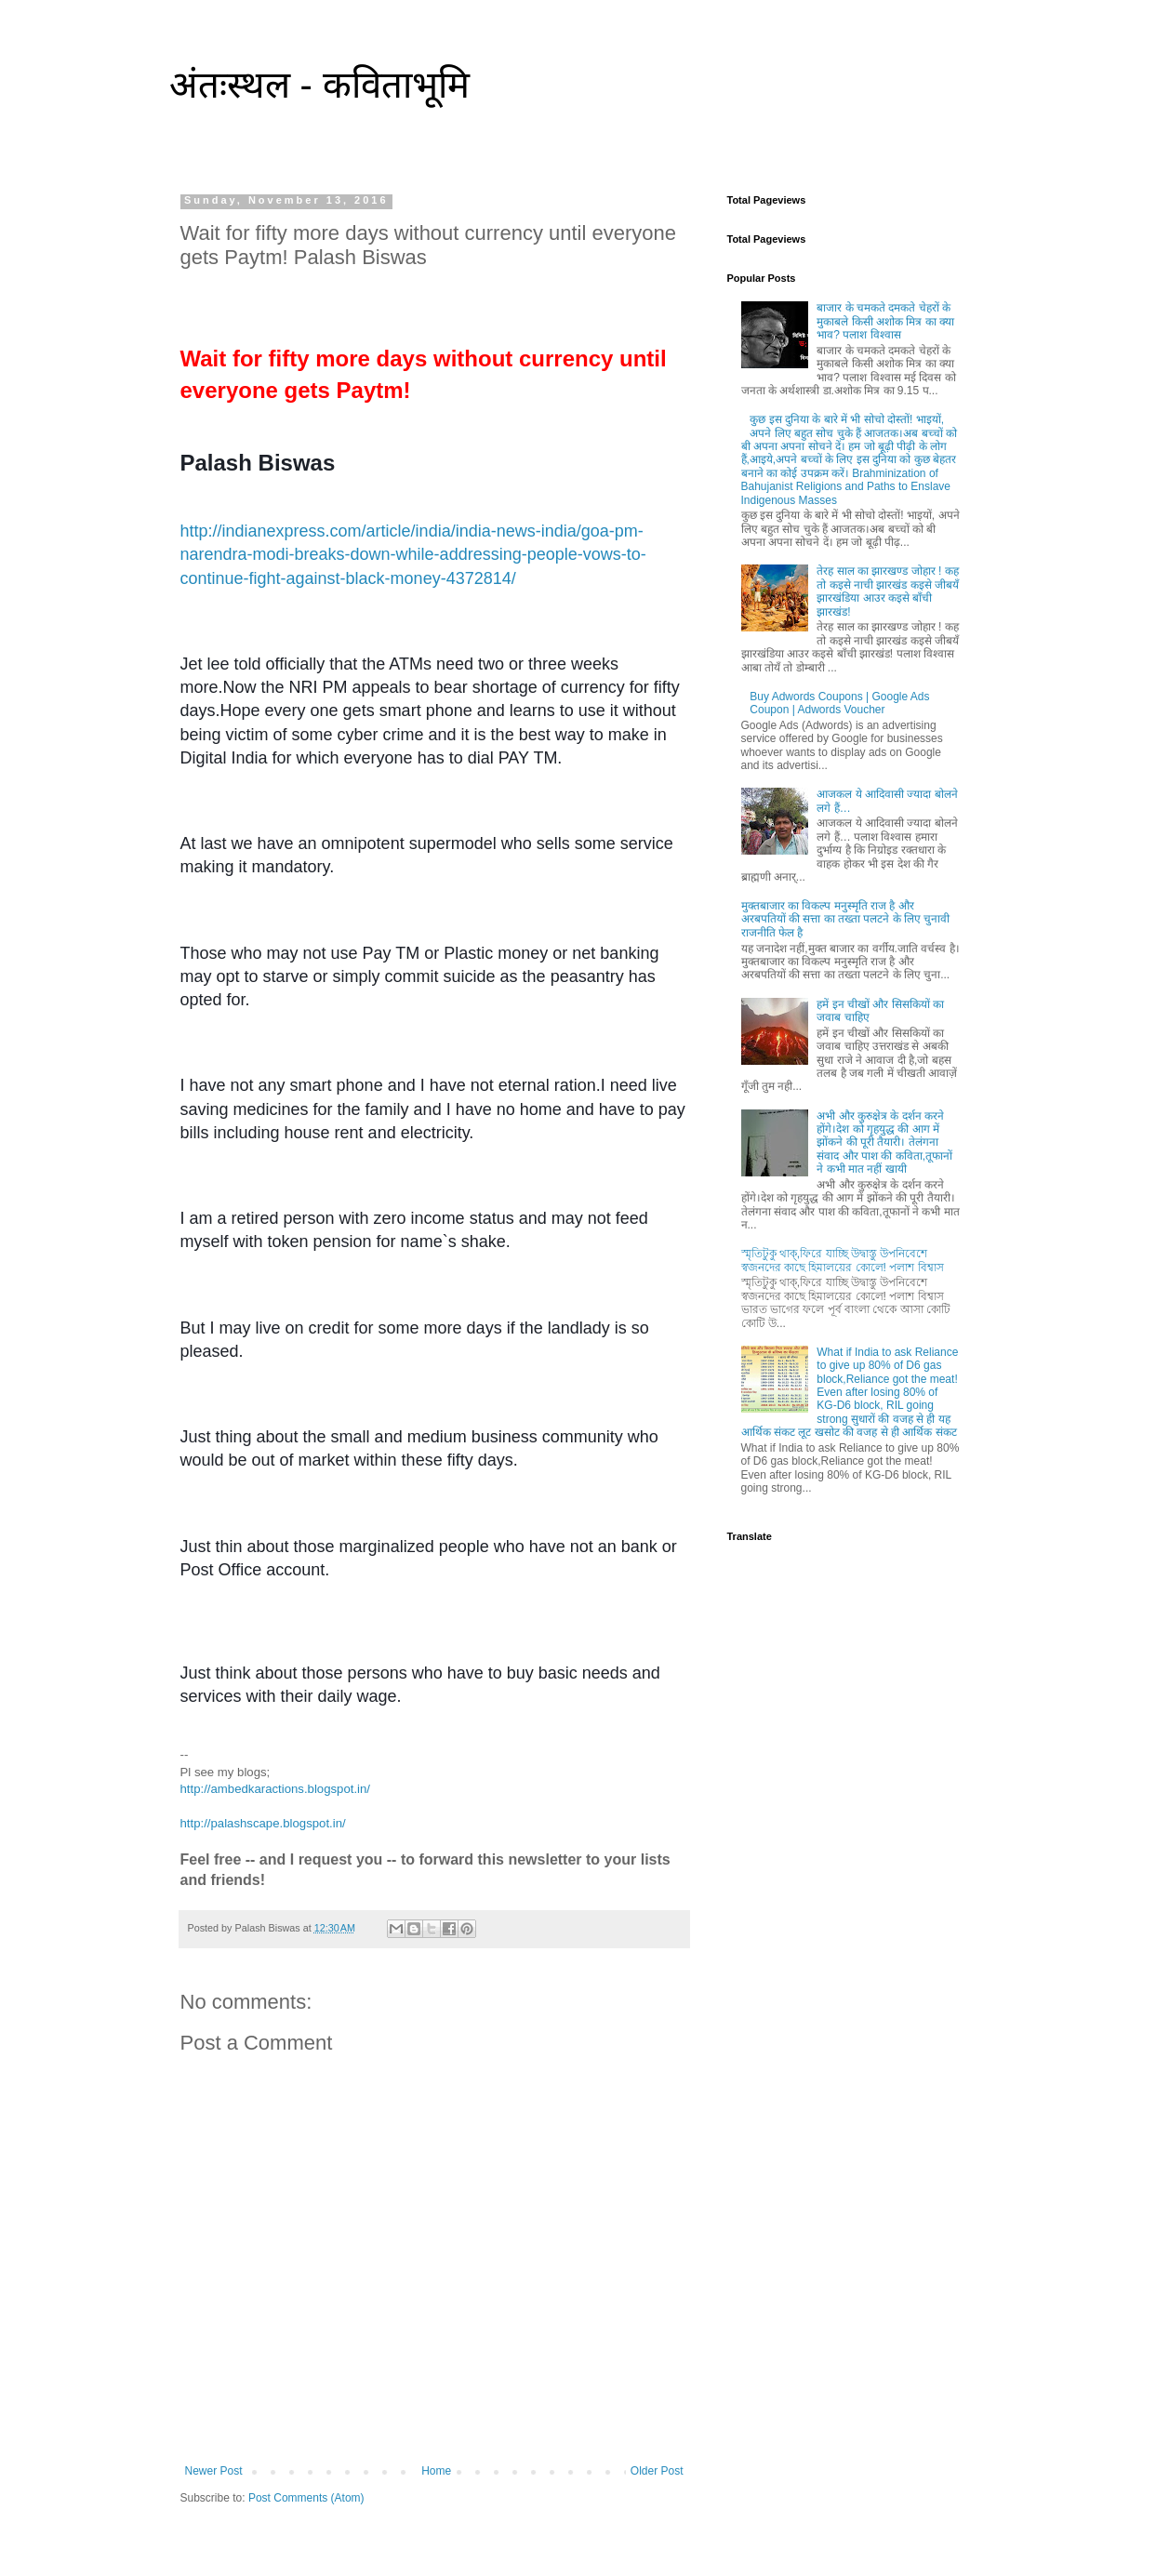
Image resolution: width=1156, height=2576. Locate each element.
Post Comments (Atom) (306, 2497)
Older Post (657, 2470)
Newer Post (214, 2470)
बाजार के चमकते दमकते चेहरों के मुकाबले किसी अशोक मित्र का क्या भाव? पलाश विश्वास (885, 321)
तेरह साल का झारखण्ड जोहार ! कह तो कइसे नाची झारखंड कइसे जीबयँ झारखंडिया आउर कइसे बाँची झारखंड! (888, 590)
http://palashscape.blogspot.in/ (263, 1823)
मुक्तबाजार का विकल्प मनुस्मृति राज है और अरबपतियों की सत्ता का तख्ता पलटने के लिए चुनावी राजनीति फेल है (845, 919)
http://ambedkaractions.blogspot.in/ (275, 1789)
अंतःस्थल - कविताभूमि (320, 84)
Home (436, 2470)
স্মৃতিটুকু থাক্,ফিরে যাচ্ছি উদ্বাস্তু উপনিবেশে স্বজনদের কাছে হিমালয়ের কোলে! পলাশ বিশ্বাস (842, 1260)
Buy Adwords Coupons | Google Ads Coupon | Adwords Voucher (839, 703)
